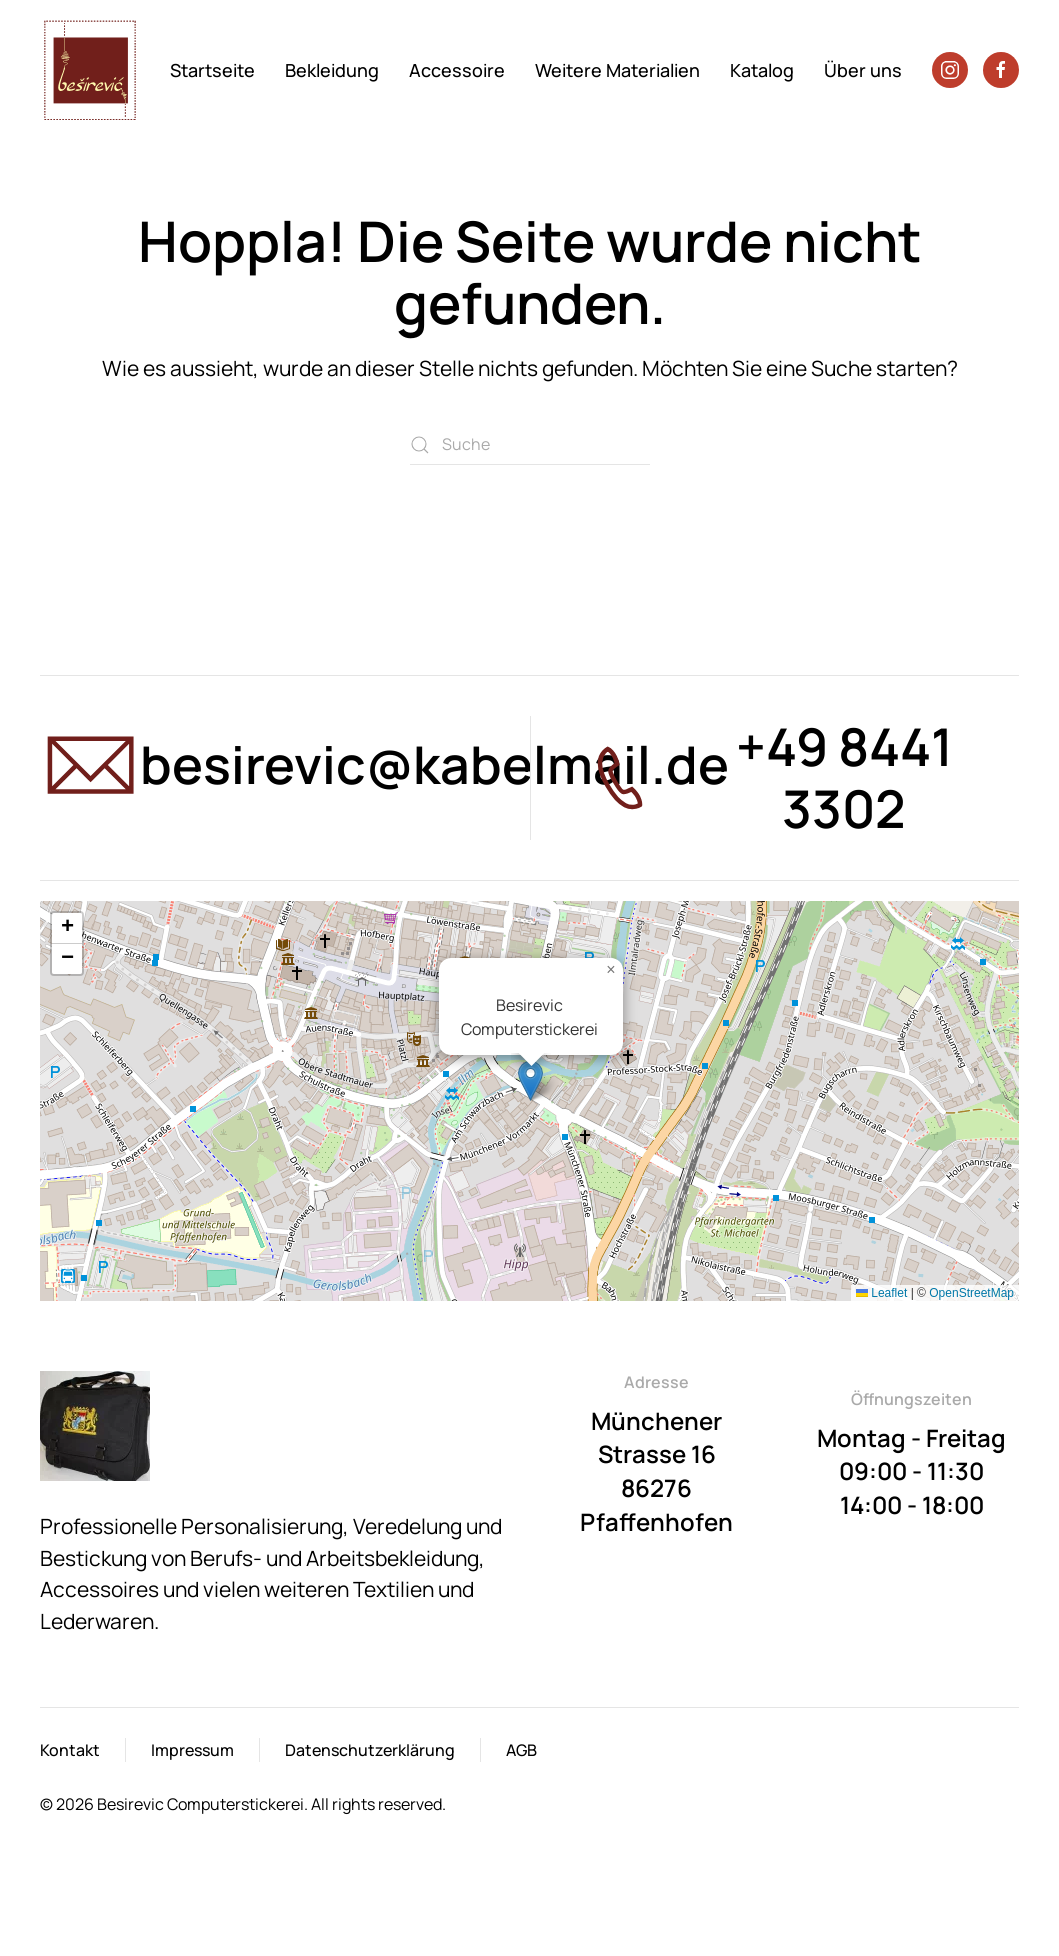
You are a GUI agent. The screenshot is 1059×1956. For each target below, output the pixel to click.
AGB (521, 1750)
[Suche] (530, 445)
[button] (530, 1080)
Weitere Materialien (617, 70)
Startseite (212, 70)
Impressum (192, 1750)
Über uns (863, 70)
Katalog (762, 70)
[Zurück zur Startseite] (93, 70)
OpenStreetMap (971, 1293)
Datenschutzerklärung (370, 1750)
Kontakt (70, 1750)
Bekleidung (332, 70)
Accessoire (457, 70)
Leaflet (881, 1293)
